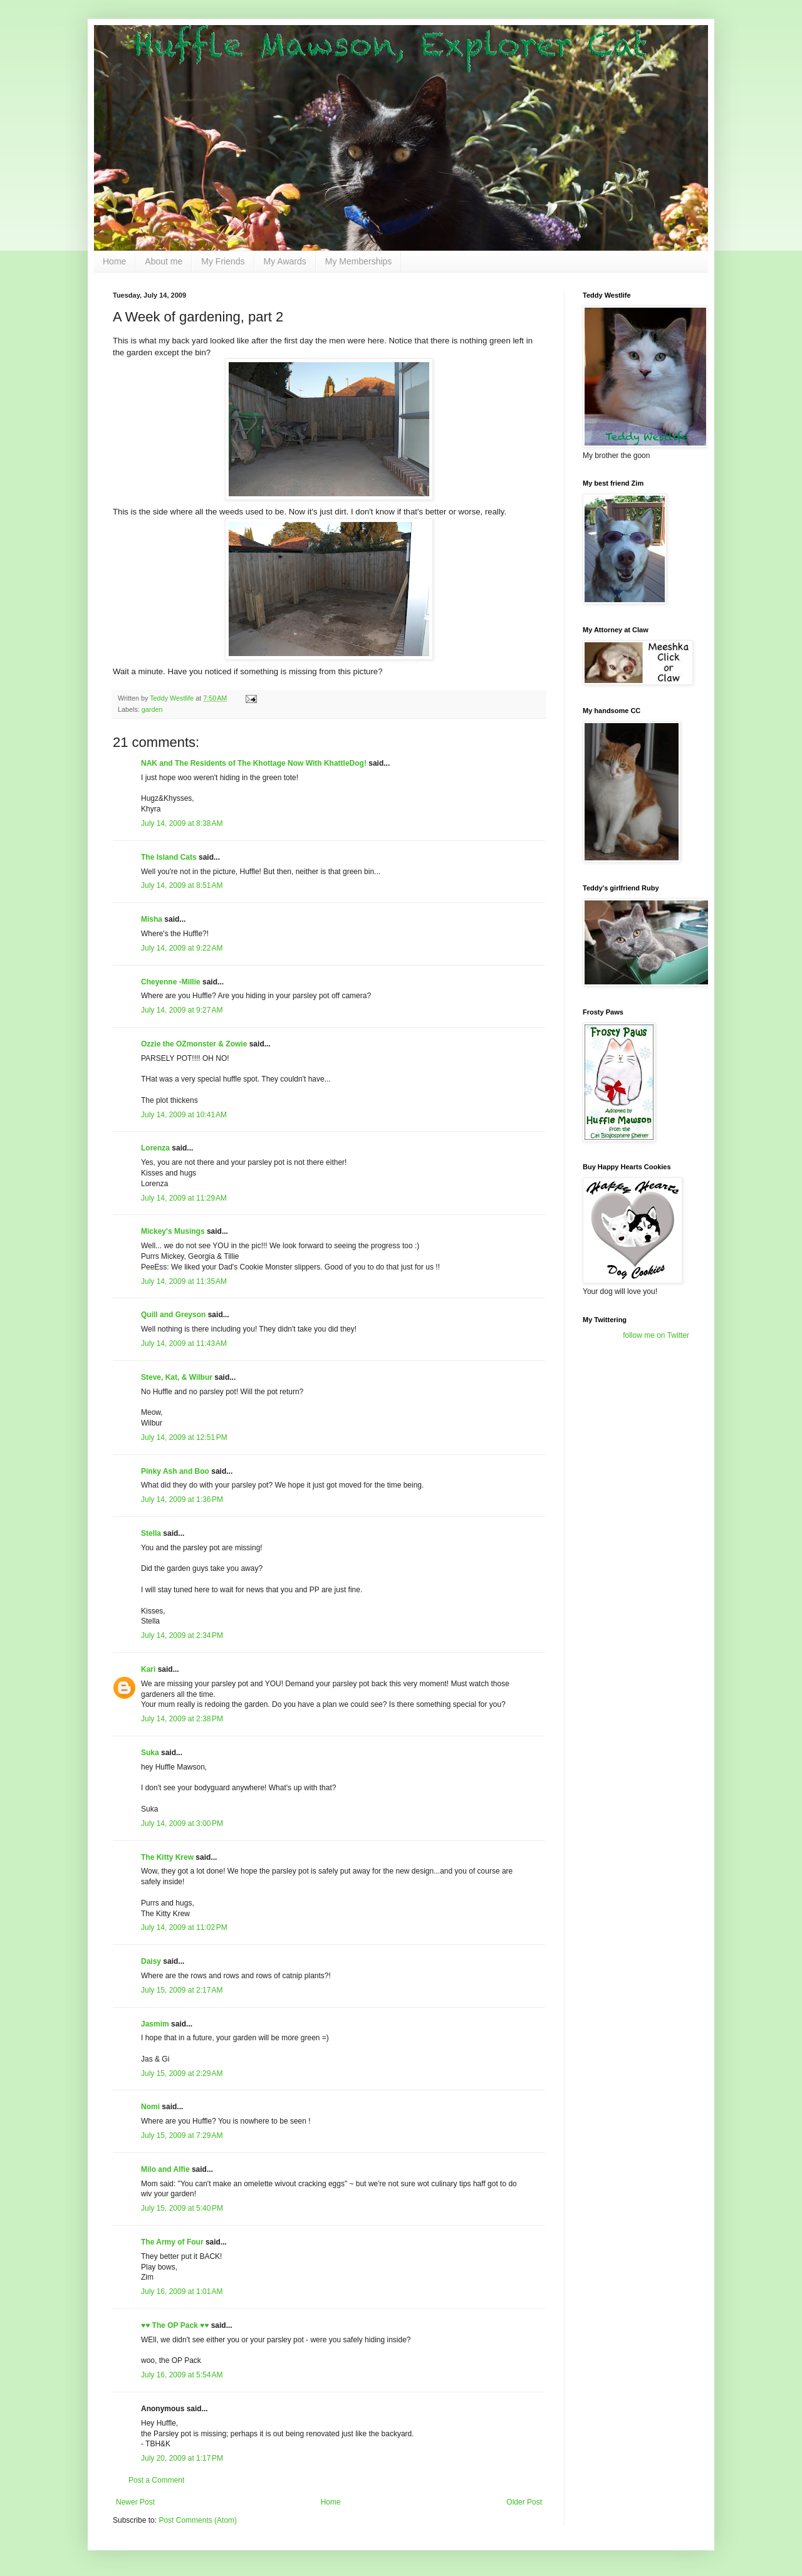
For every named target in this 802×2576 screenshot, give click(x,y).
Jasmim (155, 2024)
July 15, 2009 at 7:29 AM (181, 2135)
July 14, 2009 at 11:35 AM (184, 1281)
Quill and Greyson (173, 1314)
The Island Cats (169, 857)
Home (114, 261)
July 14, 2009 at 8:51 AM (181, 885)
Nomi (150, 2106)
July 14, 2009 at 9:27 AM (181, 1010)
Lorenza (155, 1148)
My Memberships (358, 261)
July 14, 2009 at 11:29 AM (184, 1198)
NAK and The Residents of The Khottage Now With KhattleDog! (254, 763)
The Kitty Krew (167, 1857)
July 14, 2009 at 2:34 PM (182, 1635)
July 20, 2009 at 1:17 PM (182, 2458)
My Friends (222, 261)
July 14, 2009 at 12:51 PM (184, 1437)
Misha (151, 919)
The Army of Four (172, 2242)
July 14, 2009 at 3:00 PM (182, 1823)
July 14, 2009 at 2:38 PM (182, 1718)
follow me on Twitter (656, 1335)
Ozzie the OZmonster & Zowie (194, 1044)
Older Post (524, 2502)
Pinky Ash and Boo (175, 1471)
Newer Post (135, 2502)
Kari (148, 1669)
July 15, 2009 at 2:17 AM (181, 1990)
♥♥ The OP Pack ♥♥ (175, 2325)
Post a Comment (156, 2480)
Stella (151, 1533)
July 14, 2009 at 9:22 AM (181, 948)
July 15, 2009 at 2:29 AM (181, 2073)
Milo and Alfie (165, 2169)
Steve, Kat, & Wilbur (176, 1377)
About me (163, 261)
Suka (150, 1752)
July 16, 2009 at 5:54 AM (181, 2374)
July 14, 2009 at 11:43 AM (184, 1343)
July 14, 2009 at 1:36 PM (182, 1499)
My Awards (285, 261)
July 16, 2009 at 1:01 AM (181, 2291)
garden (152, 709)
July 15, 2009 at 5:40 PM (182, 2208)
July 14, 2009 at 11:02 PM (184, 1927)
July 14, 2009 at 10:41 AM (184, 1114)
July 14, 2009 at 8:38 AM (181, 823)
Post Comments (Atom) (198, 2520)
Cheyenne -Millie (170, 982)
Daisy (151, 1961)
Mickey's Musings (173, 1231)
